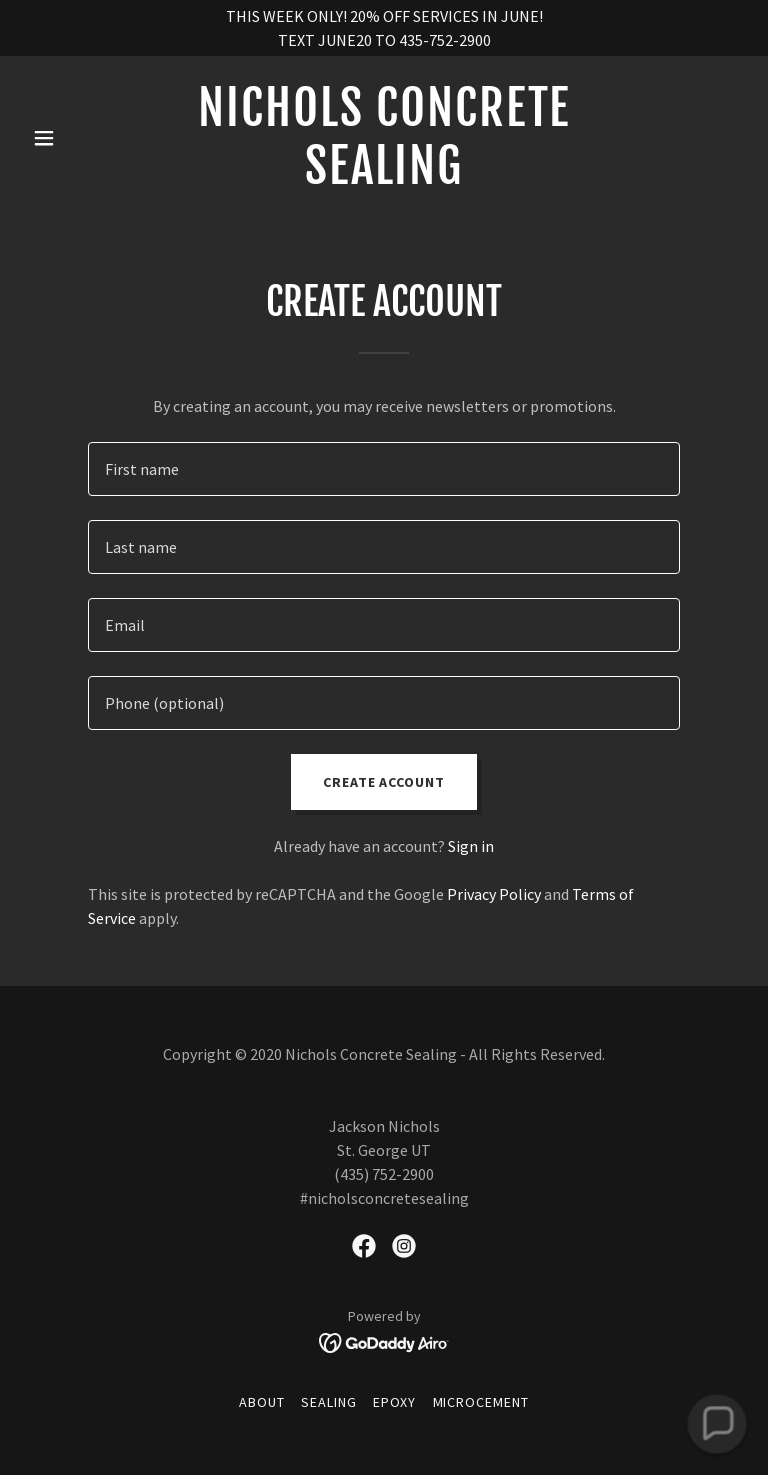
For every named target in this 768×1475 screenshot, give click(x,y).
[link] (384, 178)
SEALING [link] (329, 1402)
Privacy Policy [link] (494, 894)
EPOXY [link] (395, 1402)
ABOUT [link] (262, 1402)
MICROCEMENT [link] (481, 1402)
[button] (78, 138)
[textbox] (384, 469)
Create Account (384, 782)
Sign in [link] (471, 846)
